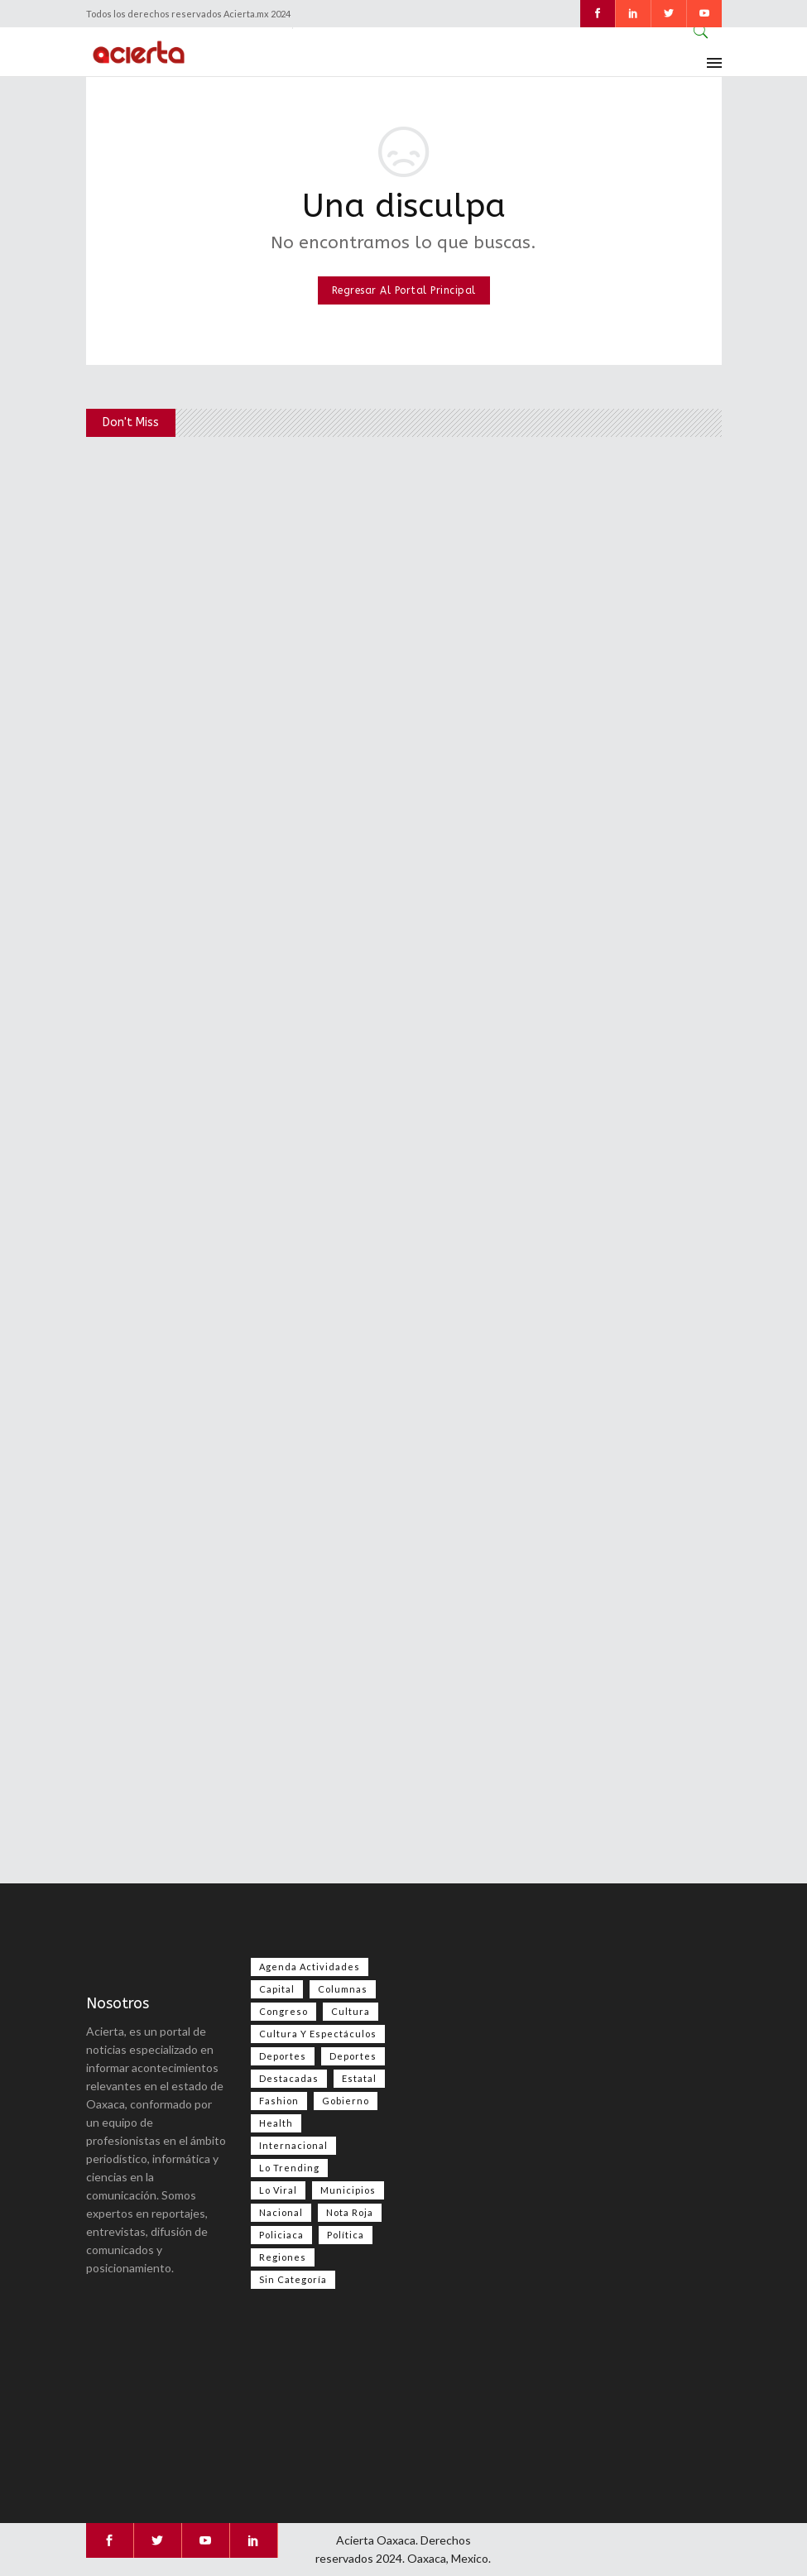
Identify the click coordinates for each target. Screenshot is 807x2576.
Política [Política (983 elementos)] (345, 2234)
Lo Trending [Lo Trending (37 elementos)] (289, 2167)
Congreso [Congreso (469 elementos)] (283, 2011)
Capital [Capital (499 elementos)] (277, 1989)
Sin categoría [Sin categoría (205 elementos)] (293, 2279)
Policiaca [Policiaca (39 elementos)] (281, 2234)
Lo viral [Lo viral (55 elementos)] (278, 2190)
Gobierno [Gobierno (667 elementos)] (345, 2100)
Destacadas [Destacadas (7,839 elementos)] (289, 2078)
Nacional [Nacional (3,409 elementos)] (281, 2212)
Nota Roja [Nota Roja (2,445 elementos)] (349, 2212)
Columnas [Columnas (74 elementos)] (342, 1989)
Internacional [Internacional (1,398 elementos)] (293, 2145)
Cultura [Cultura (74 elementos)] (350, 2011)
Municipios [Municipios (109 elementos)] (348, 2190)
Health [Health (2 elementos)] (276, 2123)
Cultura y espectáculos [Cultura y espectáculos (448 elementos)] (318, 2033)
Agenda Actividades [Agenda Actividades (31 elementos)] (309, 1966)
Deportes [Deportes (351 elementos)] (353, 2056)
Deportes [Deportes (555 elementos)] (282, 2056)
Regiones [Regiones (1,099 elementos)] (282, 2257)
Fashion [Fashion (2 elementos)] (279, 2100)
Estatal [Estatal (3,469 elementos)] (359, 2078)
